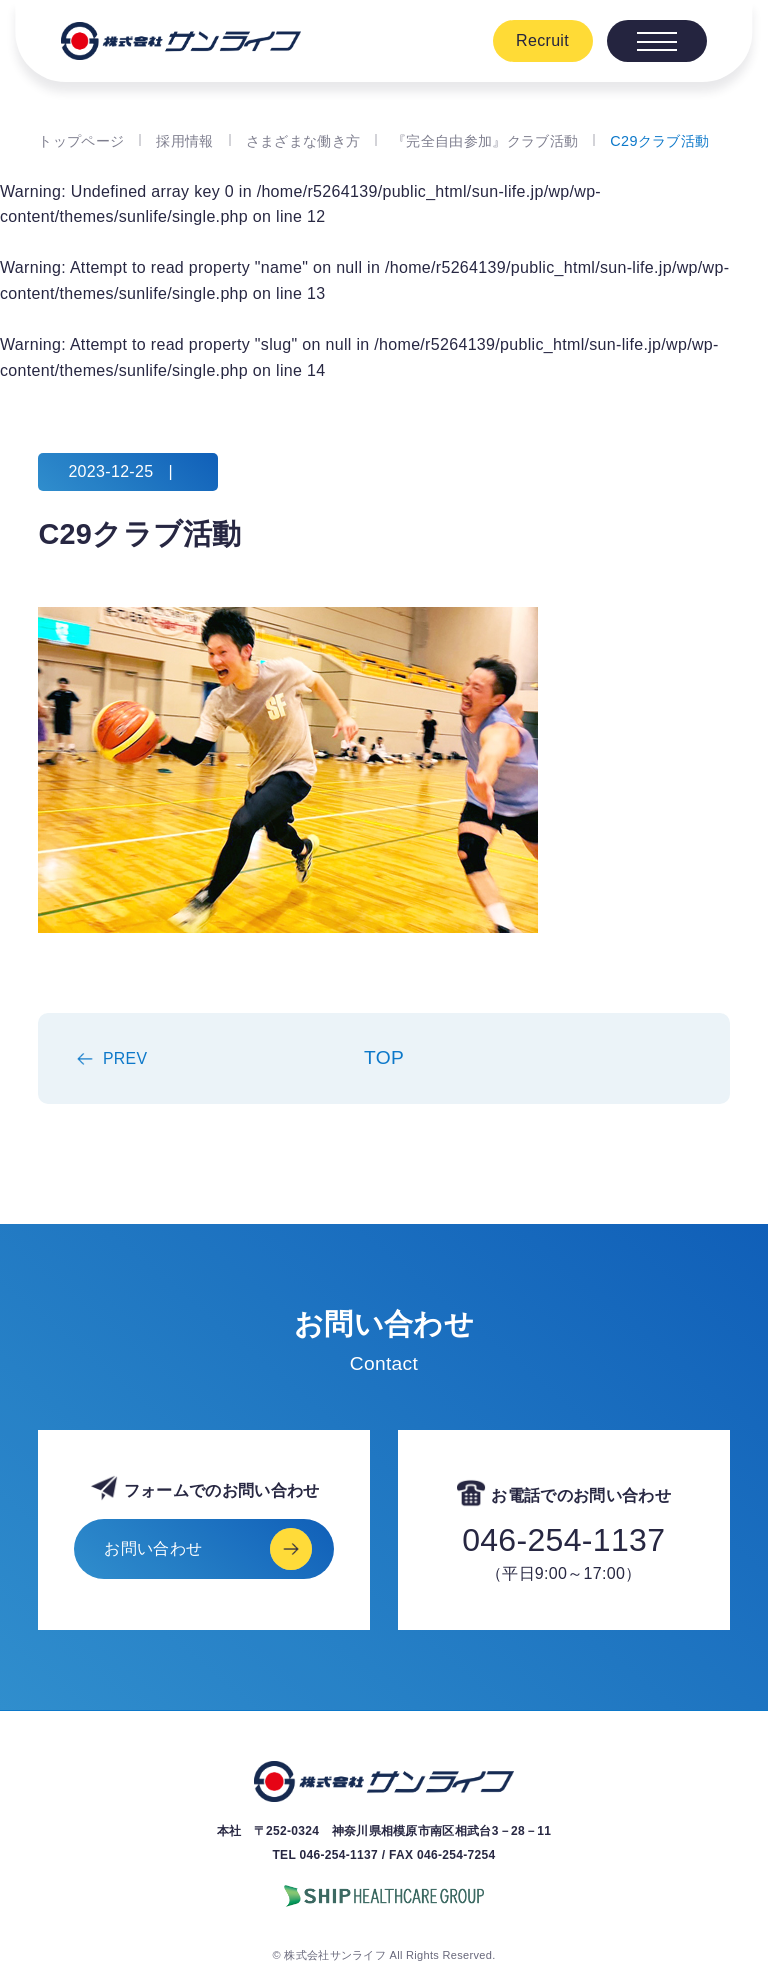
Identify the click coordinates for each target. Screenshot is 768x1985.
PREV (125, 1058)
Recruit (542, 40)
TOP (384, 1057)
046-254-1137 (563, 1540)
